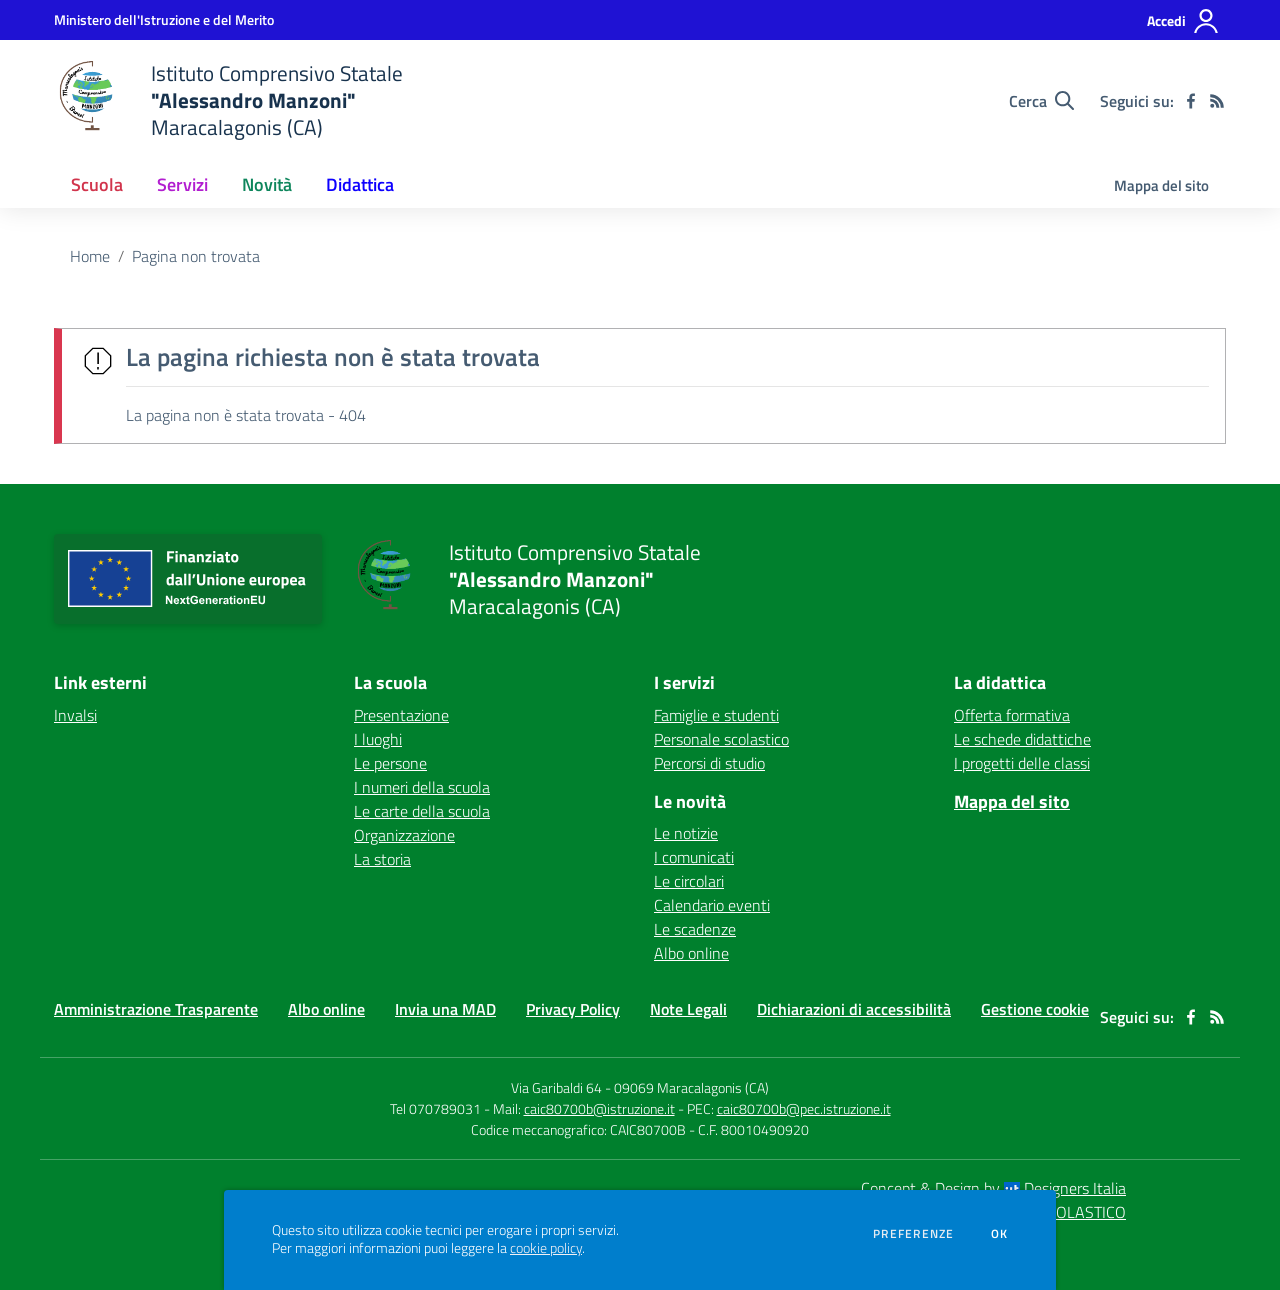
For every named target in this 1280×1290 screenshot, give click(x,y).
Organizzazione (404, 835)
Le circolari (689, 881)
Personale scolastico (721, 739)
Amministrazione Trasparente (156, 1009)
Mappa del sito (1161, 185)
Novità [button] (267, 184)
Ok (1000, 1234)
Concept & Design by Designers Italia (993, 1188)
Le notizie (686, 833)
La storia (382, 859)
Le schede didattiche (1022, 739)
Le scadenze (695, 929)
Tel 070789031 (437, 1108)
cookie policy (546, 1248)
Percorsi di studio (709, 763)
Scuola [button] (97, 184)
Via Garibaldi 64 (556, 1087)
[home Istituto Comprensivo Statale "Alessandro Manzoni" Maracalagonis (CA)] (228, 100)
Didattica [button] (360, 184)
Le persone (390, 763)
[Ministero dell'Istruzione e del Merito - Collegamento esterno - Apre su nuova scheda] (164, 19)
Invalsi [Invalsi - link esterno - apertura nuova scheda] (75, 715)
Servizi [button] (182, 184)
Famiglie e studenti (716, 715)
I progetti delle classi (1022, 763)
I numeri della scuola (422, 787)
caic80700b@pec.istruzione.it (804, 1108)
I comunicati (694, 857)
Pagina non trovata (196, 256)
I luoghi (378, 739)
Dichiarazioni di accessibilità (854, 1009)
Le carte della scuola (422, 811)
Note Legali (688, 1009)
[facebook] (1191, 101)
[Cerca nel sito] (1041, 101)
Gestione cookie (1035, 1009)
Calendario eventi (712, 905)
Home (90, 256)
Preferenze (913, 1234)
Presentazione (401, 715)
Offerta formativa (1012, 715)
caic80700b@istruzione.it (599, 1108)
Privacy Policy (573, 1009)
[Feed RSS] (1217, 101)
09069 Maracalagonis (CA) (691, 1087)
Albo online (691, 953)
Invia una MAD (445, 1009)
